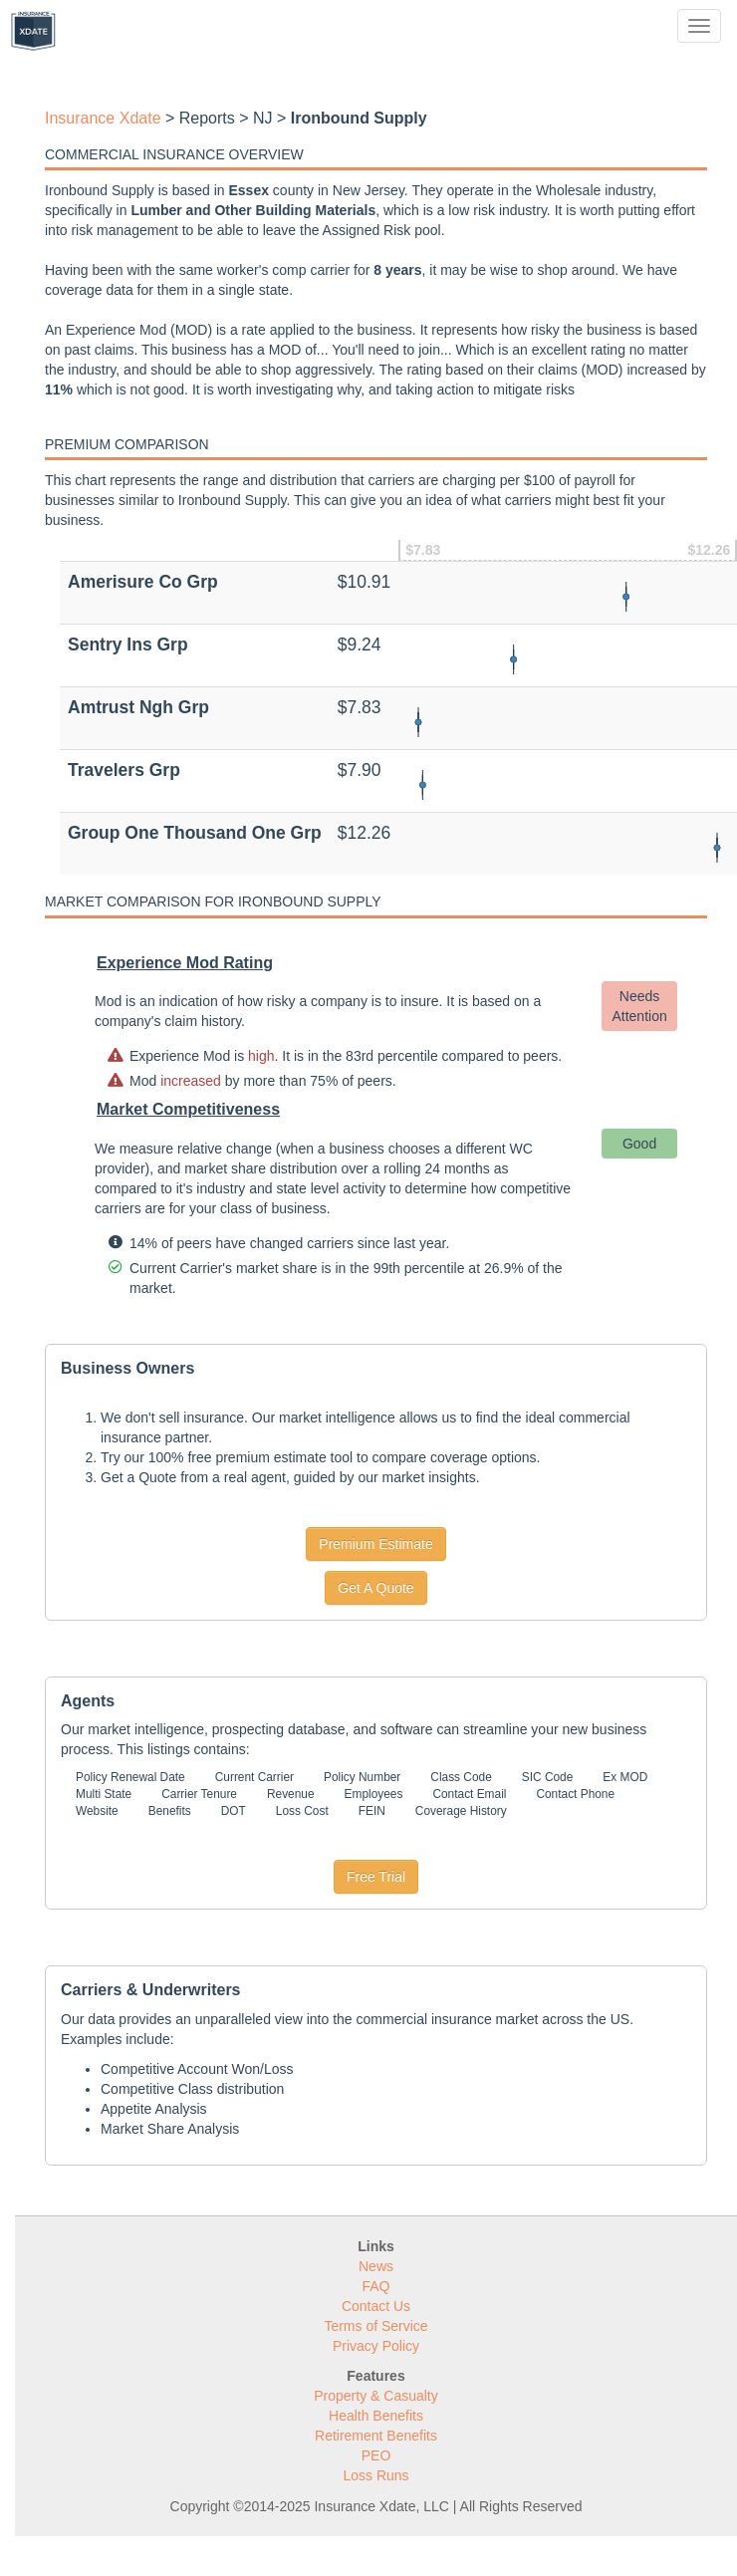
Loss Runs (375, 2475)
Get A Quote (375, 1588)
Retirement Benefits (376, 2436)
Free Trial (376, 1877)
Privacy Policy (376, 2346)
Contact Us (376, 2306)
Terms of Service (375, 2326)
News (376, 2266)
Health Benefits (376, 2416)
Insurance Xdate (103, 118)
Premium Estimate (375, 1544)
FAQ (375, 2286)
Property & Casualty (376, 2396)
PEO (376, 2455)
